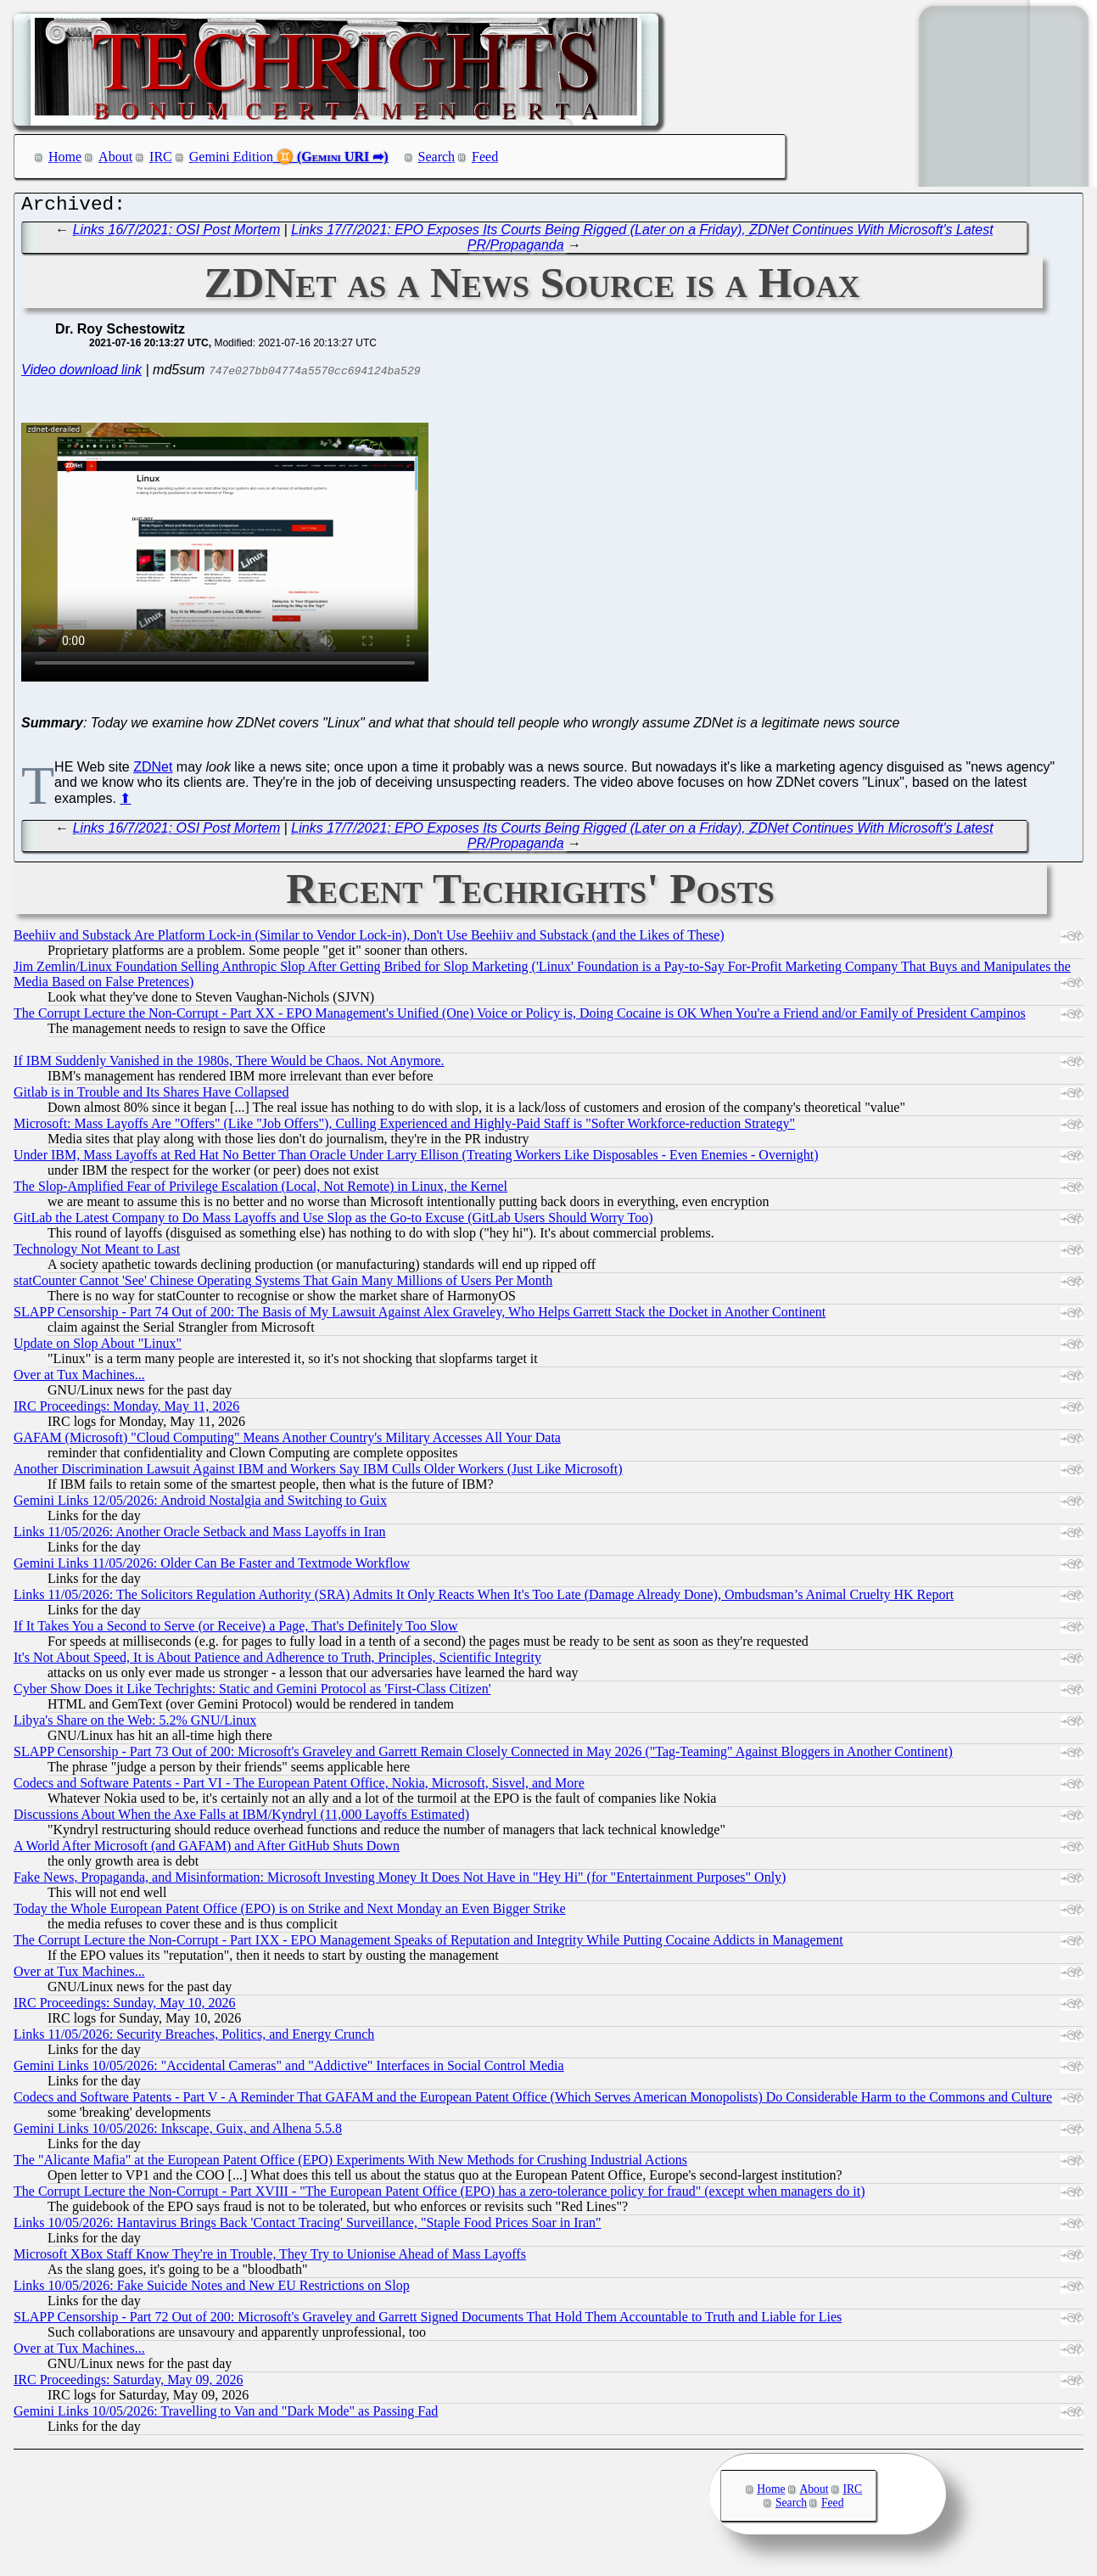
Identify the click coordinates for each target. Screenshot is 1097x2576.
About (115, 156)
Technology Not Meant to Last (97, 1253)
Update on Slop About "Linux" (98, 1347)
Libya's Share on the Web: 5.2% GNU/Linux (135, 1724)
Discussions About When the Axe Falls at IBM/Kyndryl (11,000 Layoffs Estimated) (241, 1818)
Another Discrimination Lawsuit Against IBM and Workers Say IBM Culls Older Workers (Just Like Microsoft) (318, 1473)
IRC (160, 156)
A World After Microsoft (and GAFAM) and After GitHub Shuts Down (207, 1850)
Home (64, 156)
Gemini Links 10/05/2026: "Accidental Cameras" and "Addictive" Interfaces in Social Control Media (289, 2069)
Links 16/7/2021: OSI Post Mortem (177, 234)
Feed (485, 156)
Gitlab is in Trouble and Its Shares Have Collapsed (151, 1096)
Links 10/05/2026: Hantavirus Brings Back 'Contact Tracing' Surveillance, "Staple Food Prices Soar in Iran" (308, 2227)
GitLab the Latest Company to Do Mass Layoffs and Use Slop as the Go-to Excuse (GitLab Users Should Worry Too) (333, 1222)
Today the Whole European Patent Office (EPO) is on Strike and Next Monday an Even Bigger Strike (290, 1912)
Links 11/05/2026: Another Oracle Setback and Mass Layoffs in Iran (200, 1536)
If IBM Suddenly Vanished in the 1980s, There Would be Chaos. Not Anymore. (229, 1065)
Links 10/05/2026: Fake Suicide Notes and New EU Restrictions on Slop (212, 2289)
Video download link (81, 374)
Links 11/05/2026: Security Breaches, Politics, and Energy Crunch (194, 2038)
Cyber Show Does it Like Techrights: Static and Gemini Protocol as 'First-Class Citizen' (252, 1693)
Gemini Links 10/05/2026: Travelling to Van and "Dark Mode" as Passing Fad (226, 2415)
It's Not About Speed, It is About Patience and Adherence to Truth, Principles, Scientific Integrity (277, 1661)
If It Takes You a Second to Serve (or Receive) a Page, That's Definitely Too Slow (236, 1630)
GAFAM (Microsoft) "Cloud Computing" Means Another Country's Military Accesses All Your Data (287, 1441)
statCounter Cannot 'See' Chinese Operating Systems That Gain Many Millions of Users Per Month (283, 1284)
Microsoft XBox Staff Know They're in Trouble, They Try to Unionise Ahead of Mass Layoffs (270, 2258)
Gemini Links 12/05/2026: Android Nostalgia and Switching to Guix (200, 1504)
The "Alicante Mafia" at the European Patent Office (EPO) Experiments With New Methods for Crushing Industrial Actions (350, 2164)
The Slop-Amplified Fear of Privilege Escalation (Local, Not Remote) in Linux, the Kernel (260, 1190)
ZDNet (152, 771)
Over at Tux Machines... (79, 1379)
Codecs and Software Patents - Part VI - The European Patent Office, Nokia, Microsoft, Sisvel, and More (299, 1787)
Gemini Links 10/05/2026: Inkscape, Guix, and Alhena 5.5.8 (178, 2132)
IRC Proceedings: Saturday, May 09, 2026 (128, 2384)
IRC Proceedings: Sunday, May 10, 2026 (125, 2007)
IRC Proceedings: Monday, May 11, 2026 (126, 1410)
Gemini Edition (231, 156)
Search (437, 156)
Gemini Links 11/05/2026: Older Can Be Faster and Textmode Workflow (212, 1567)
